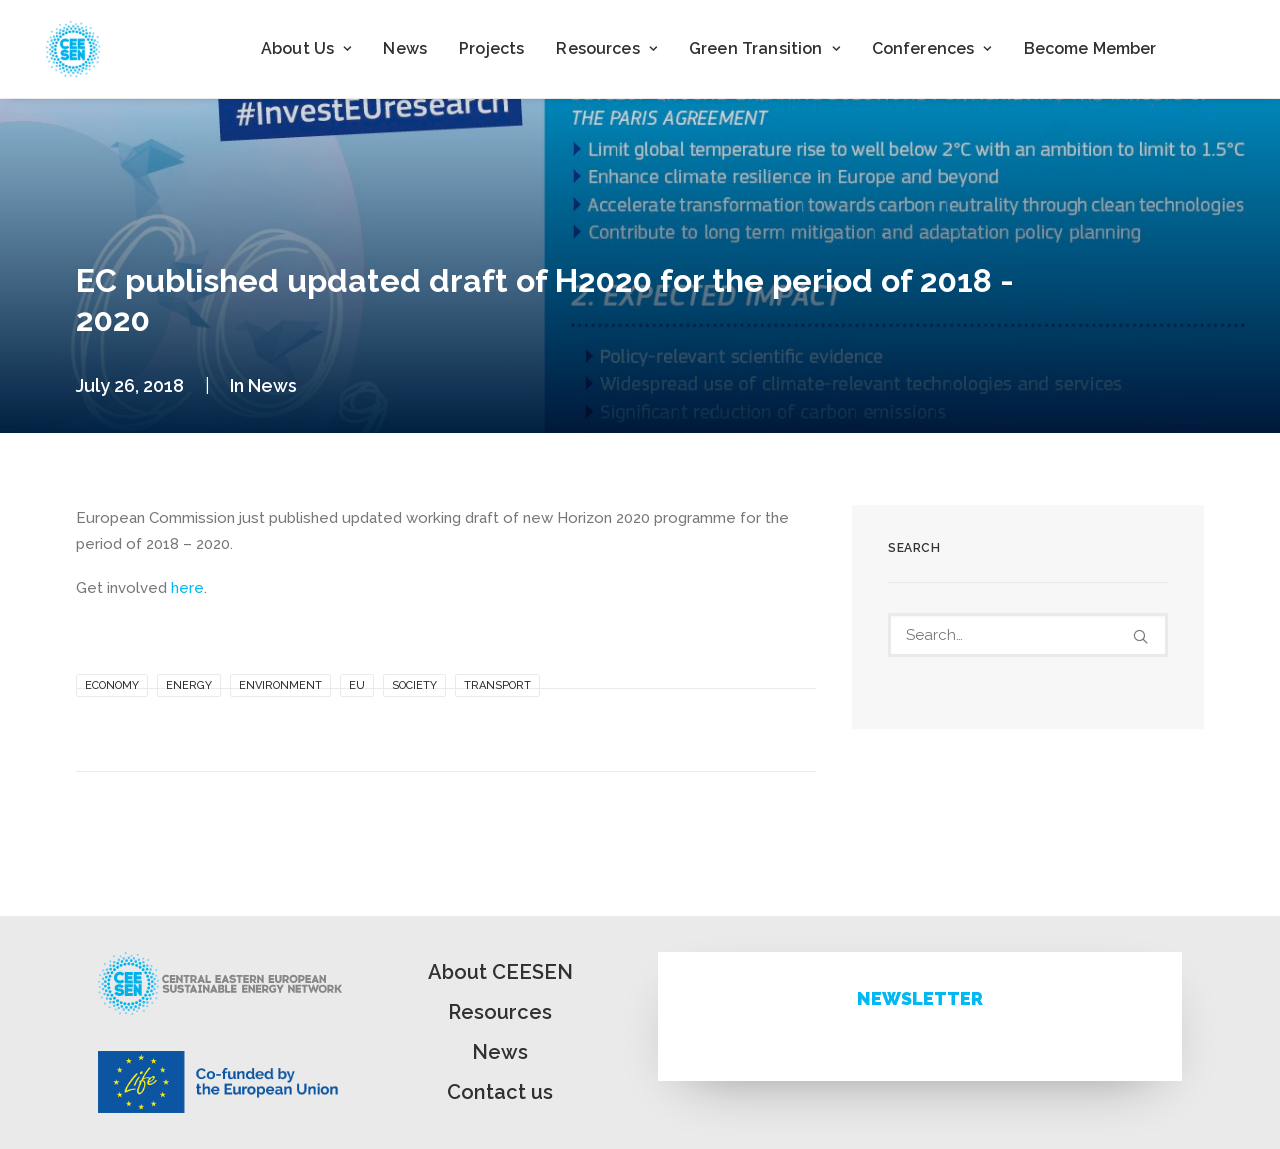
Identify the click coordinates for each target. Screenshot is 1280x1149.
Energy (189, 685)
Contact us (500, 1092)
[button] (1140, 636)
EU (357, 685)
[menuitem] (306, 49)
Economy (112, 685)
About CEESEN (500, 972)
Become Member (1090, 48)
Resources (500, 1012)
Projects (491, 48)
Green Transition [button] (764, 48)
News (405, 48)
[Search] (1028, 635)
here (187, 588)
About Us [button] (306, 48)
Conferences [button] (932, 48)
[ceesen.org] (73, 49)
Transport (497, 685)
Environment (280, 685)
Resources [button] (606, 48)
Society (414, 685)
